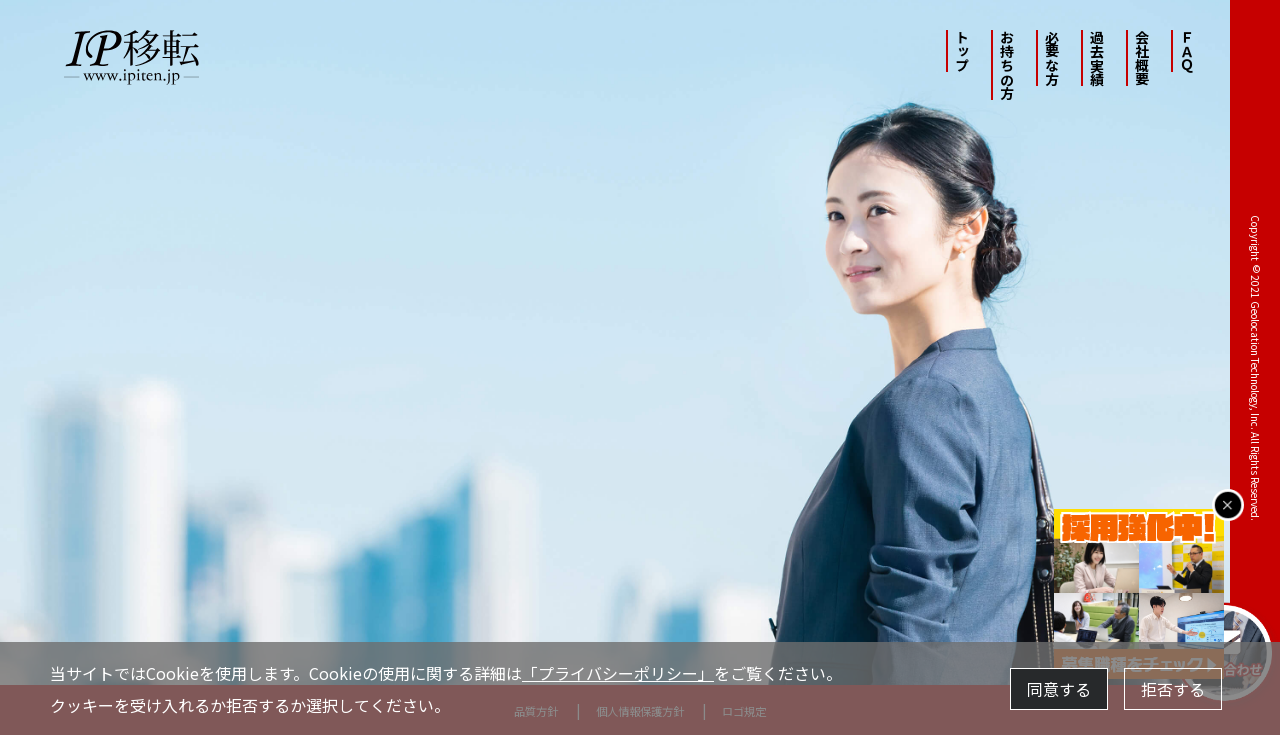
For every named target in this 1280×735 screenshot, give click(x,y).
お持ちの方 (1007, 65)
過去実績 (1097, 58)
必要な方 (1052, 58)
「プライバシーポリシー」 (618, 673)
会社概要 (1142, 58)
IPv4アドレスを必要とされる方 (614, 597)
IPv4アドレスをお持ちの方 (409, 597)
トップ (962, 51)
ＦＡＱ (1187, 51)
